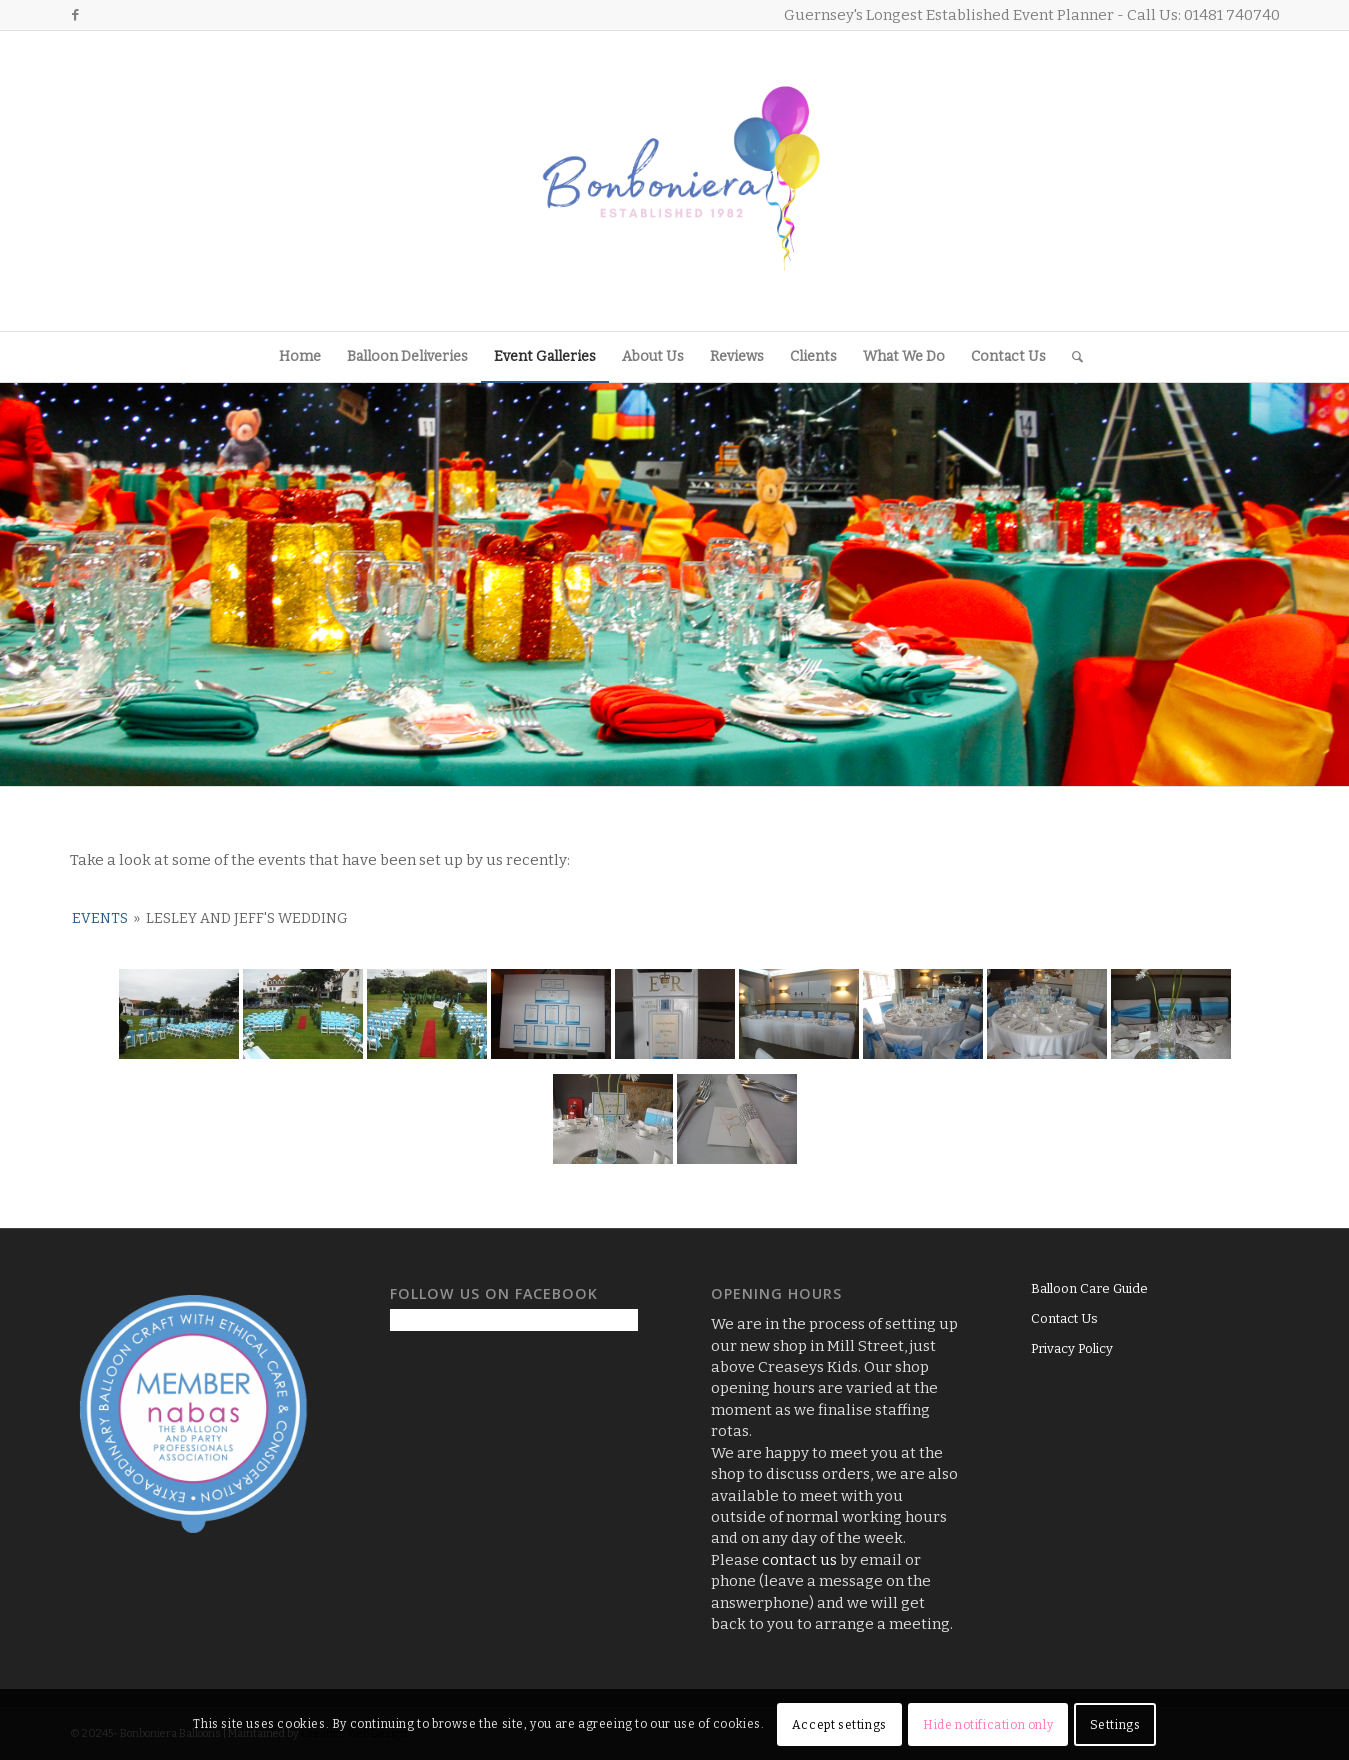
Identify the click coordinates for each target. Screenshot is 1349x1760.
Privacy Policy (1072, 1348)
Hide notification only (988, 1725)
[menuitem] (300, 357)
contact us (799, 1560)
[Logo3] (675, 181)
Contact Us (1064, 1318)
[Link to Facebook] (76, 15)
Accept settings (839, 1725)
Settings (1115, 1725)
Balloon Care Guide (1089, 1288)
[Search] (1071, 357)
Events (100, 918)
